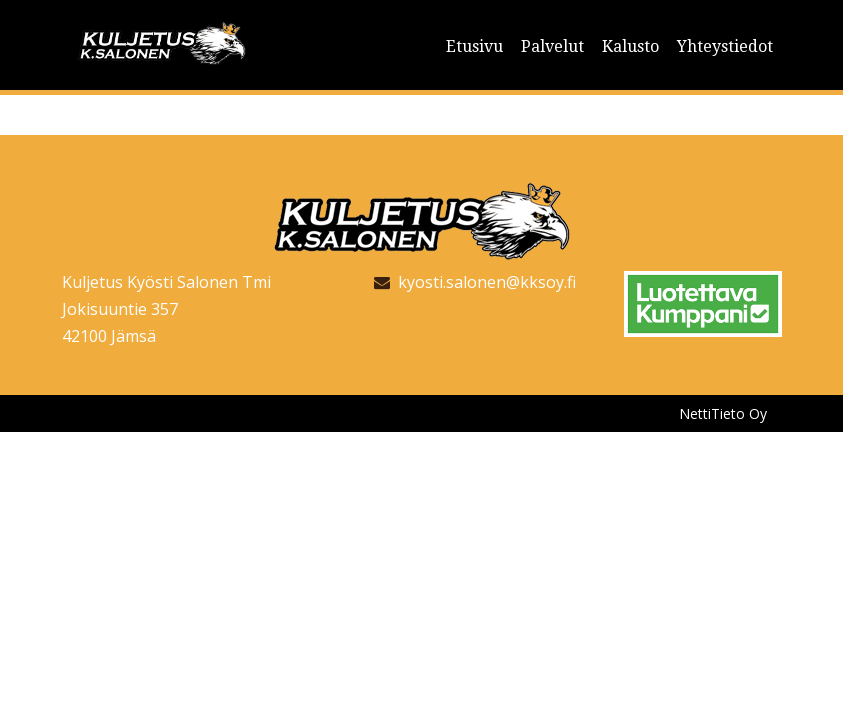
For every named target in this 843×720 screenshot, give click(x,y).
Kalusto (630, 46)
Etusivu (474, 46)
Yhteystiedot (725, 46)
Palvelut (552, 46)
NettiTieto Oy (723, 413)
